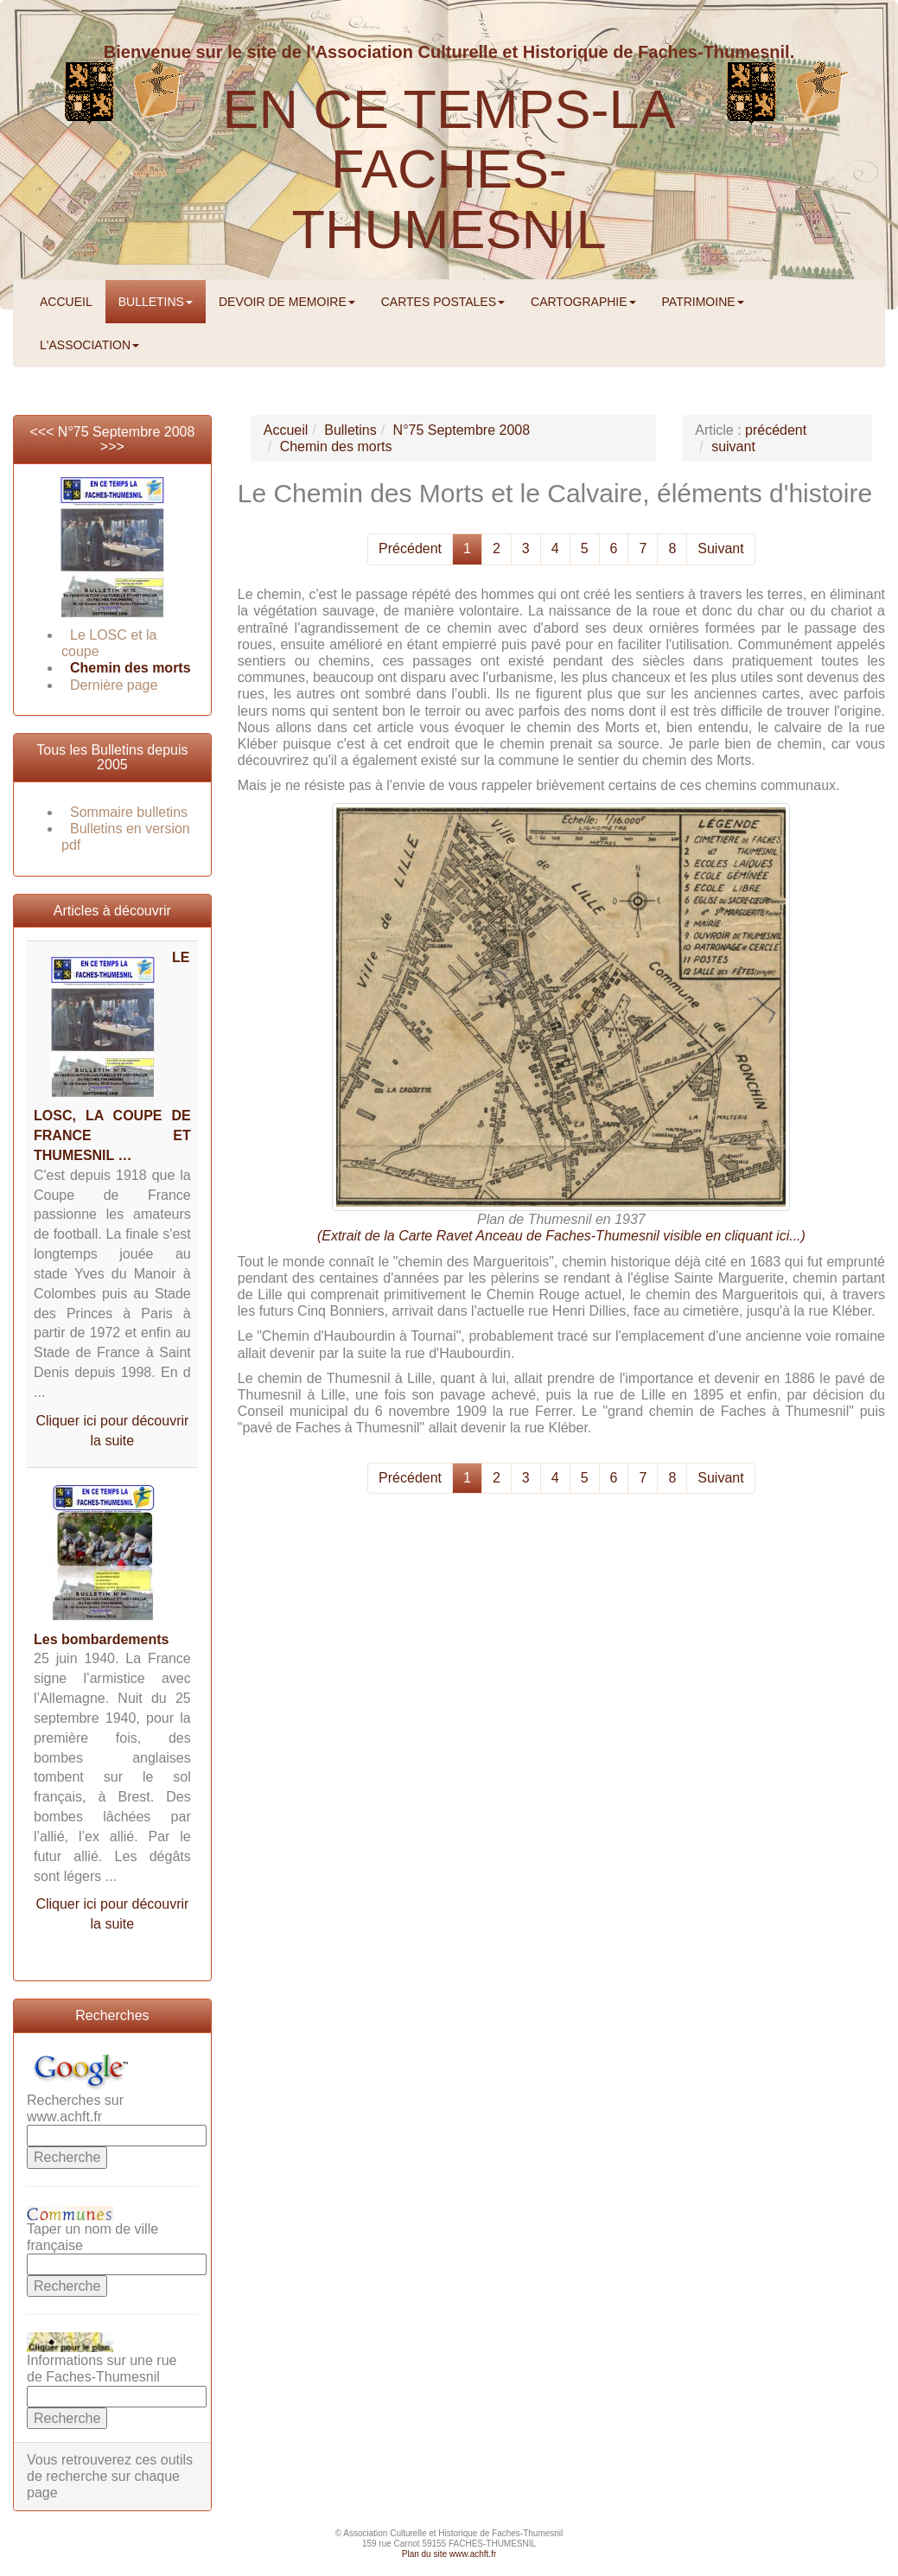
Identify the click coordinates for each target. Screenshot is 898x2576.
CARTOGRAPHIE (583, 302)
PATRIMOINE (703, 302)
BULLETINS (155, 302)
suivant (733, 446)
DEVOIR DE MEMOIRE (287, 302)
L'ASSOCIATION (89, 345)
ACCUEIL (66, 302)
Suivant (720, 548)
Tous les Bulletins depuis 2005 (112, 758)
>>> (112, 446)
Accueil (286, 430)
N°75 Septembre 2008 (126, 431)
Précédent (410, 548)
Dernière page (113, 685)
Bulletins (350, 430)
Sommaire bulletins (129, 812)
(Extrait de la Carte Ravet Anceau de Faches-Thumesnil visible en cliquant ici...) (561, 1235)
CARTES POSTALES (443, 302)
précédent (775, 430)
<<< (43, 431)
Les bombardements (101, 1639)
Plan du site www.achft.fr (449, 2554)
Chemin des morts (130, 667)
